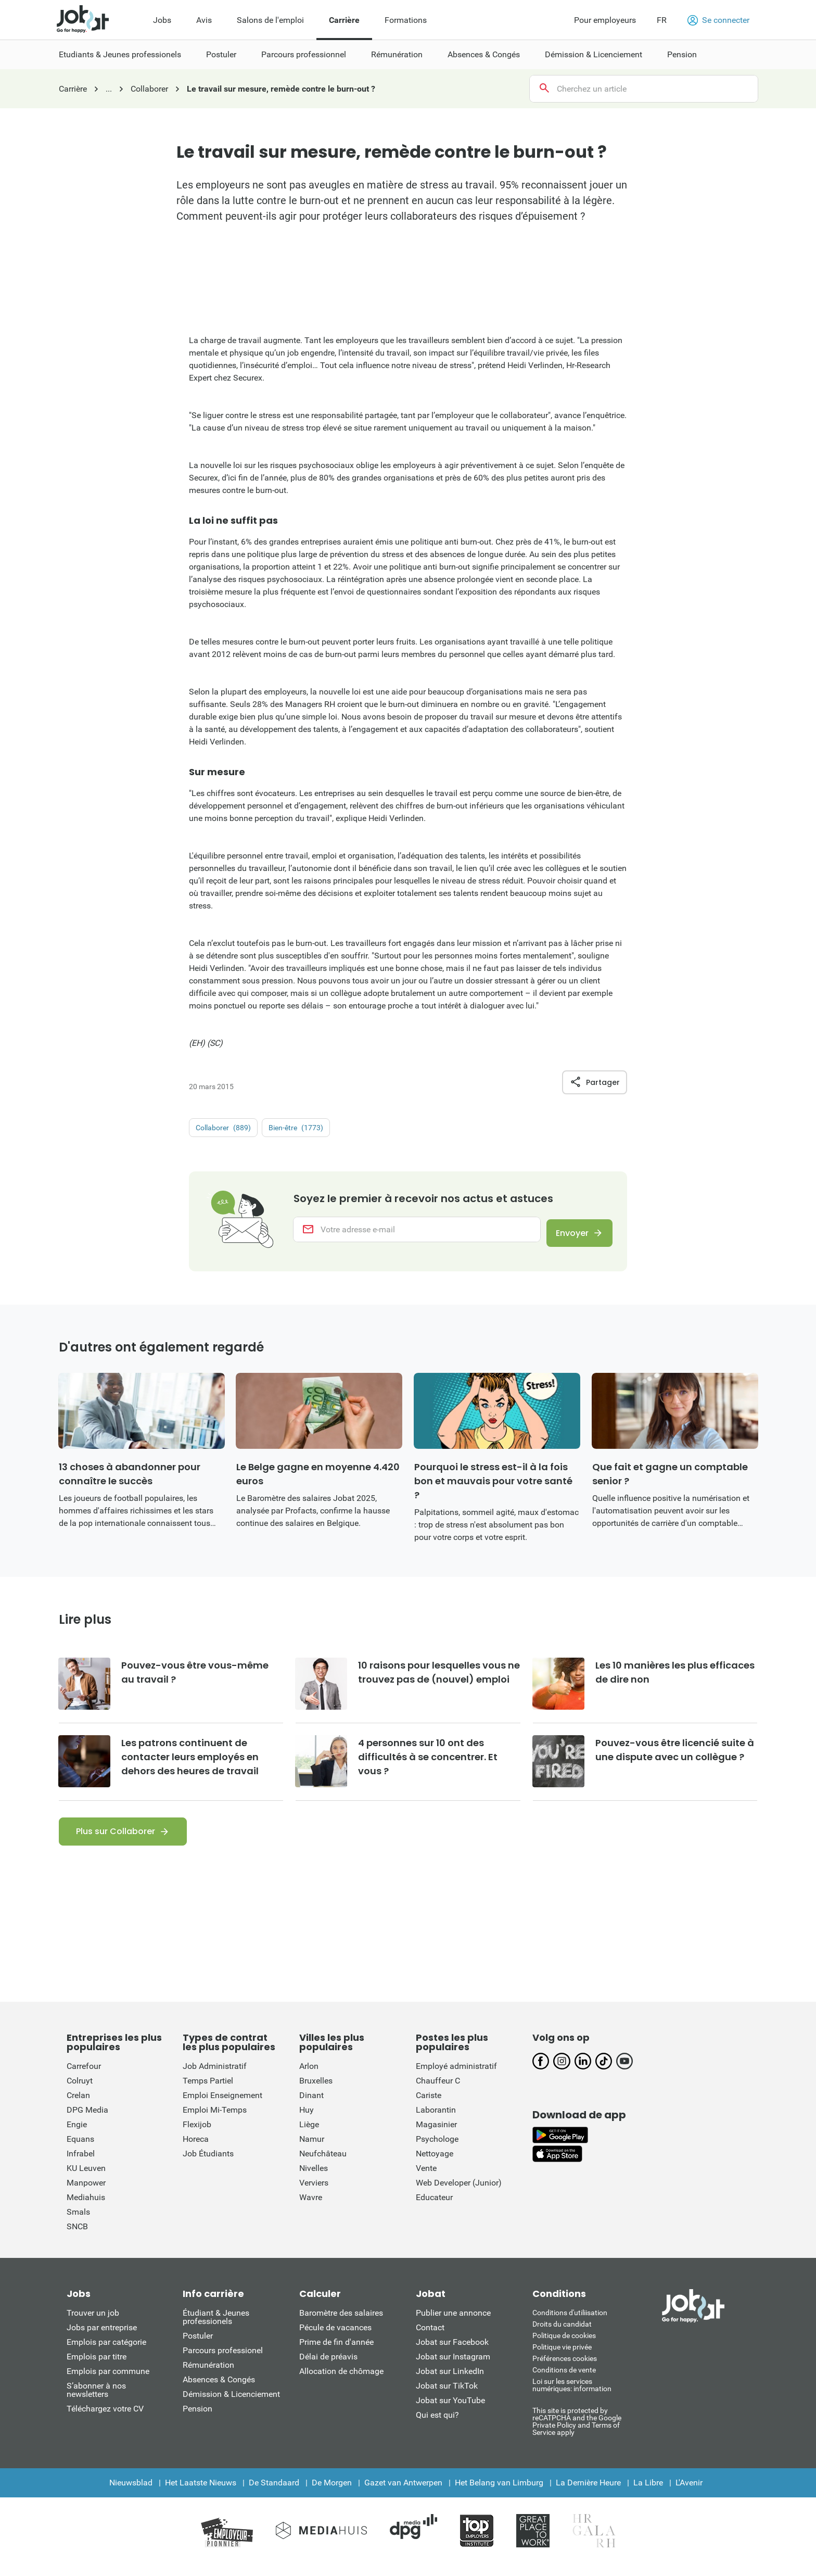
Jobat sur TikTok (447, 2396)
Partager (594, 1082)
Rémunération (208, 2375)
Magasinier (436, 2135)
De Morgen (332, 2493)
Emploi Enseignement (222, 2106)
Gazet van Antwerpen (403, 2493)
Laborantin (436, 2120)
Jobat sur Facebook (452, 2352)
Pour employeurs (605, 20)
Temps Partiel (208, 2091)
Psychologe (437, 2149)
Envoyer (566, 1235)
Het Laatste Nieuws (200, 2493)
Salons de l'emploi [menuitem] (270, 20)
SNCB (77, 2237)
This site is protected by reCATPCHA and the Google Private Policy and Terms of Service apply (576, 2431)
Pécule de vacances (335, 2338)
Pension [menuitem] (682, 54)
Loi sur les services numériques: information (571, 2395)
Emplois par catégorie (106, 2352)
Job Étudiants (208, 2164)
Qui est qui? (437, 2425)
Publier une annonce (453, 2323)
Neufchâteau (323, 2164)
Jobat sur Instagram (453, 2367)
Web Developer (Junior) (459, 2193)
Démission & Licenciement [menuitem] (593, 54)
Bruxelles (316, 2091)
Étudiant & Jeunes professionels (216, 2327)
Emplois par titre (96, 2367)
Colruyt (80, 2091)
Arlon (308, 2076)
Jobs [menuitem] (162, 20)
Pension (197, 2419)
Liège (309, 2135)
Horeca (196, 2149)
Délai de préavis (328, 2367)
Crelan (78, 2106)
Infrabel (81, 2164)
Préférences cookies (564, 2369)
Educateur (434, 2208)
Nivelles (313, 2178)
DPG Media (87, 2120)
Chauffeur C (438, 2091)
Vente (426, 2178)
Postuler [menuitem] (221, 54)
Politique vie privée (562, 2357)
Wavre (310, 2208)
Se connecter (718, 20)
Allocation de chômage (341, 2381)
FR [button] (662, 20)
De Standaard (274, 2493)
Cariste (428, 2106)
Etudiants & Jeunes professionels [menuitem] (120, 54)
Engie (77, 2135)
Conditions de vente (564, 2380)
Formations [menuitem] (406, 20)
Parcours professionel (223, 2361)
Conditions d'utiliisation (569, 2323)
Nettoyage (434, 2164)
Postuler (198, 2346)
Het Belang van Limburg (499, 2493)
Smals (78, 2222)
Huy (306, 2120)
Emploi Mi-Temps (215, 2120)
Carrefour (84, 2076)
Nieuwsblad (130, 2493)
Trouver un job (93, 2323)
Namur (311, 2149)
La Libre (648, 2493)
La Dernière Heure (588, 2493)
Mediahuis (86, 2208)
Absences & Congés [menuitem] (484, 54)
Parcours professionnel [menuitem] (303, 54)
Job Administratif (215, 2076)
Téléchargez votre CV (105, 2419)
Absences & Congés (219, 2390)
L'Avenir (689, 2493)
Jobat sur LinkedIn (450, 2381)
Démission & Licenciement (231, 2404)
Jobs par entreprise (102, 2338)
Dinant (311, 2106)
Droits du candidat (562, 2334)
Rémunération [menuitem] (397, 54)
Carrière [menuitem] (344, 20)
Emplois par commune (108, 2381)
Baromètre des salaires (341, 2323)
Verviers (313, 2193)
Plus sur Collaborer (115, 1842)
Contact (430, 2338)
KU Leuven (86, 2178)
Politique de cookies (564, 2346)
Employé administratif (456, 2076)
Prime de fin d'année (336, 2352)
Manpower (86, 2193)
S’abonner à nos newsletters (96, 2400)
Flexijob (197, 2135)
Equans (80, 2149)
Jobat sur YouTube (450, 2411)
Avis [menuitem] (204, 20)
